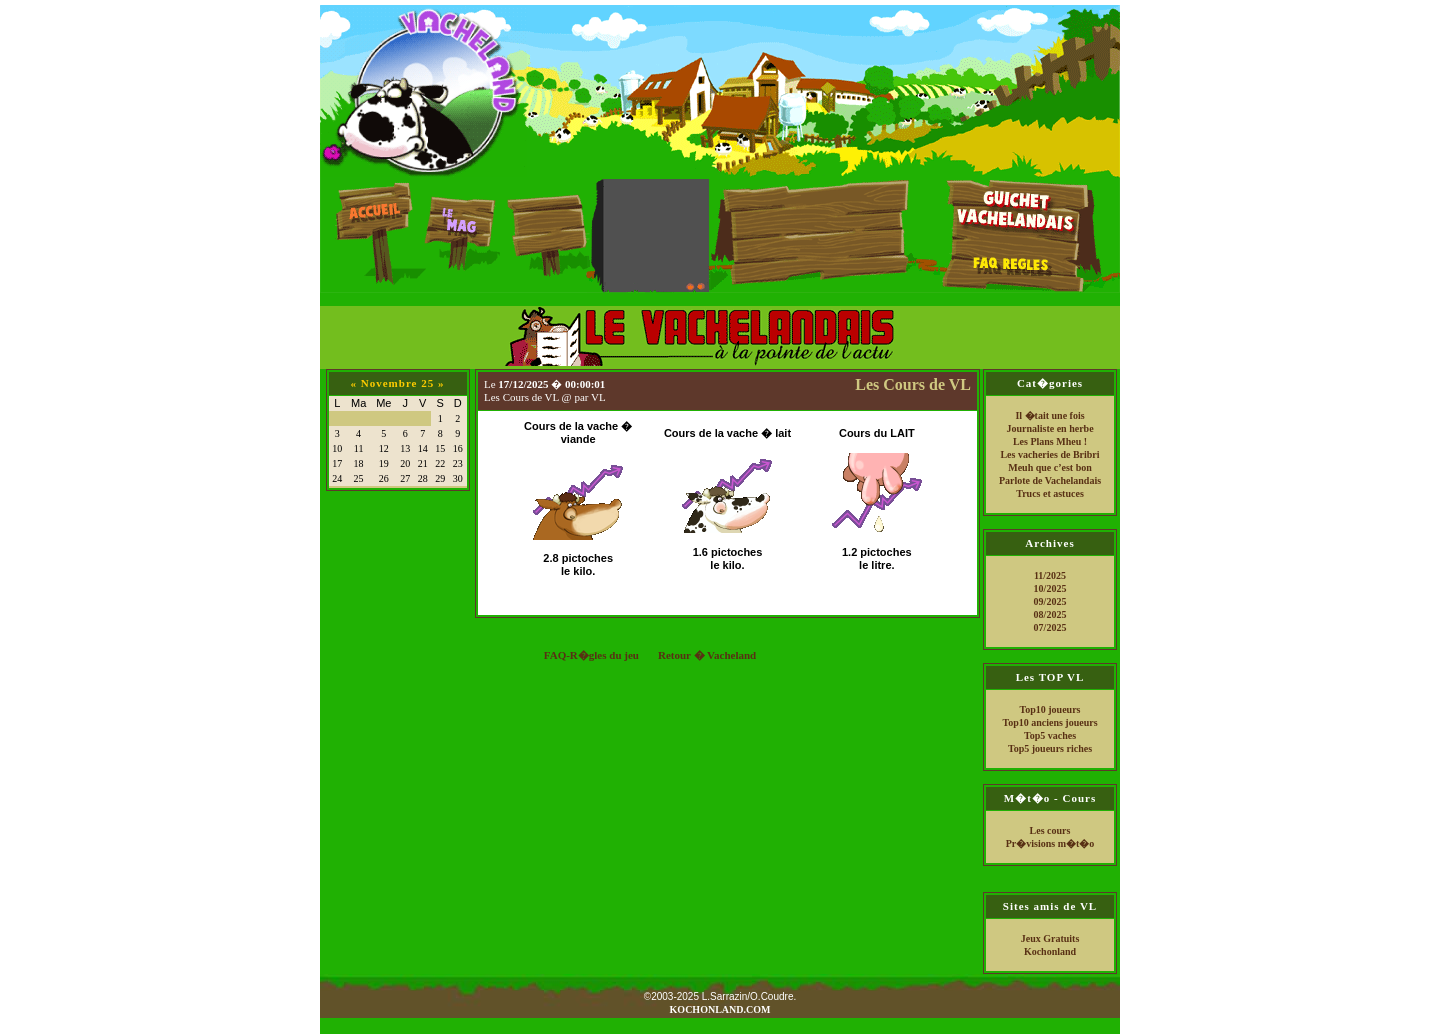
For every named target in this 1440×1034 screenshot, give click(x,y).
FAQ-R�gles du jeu (591, 655)
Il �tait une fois (1049, 415)
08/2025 (1050, 614)
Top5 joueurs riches (1050, 748)
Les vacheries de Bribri (1049, 454)
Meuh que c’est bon (1050, 467)
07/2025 (1050, 627)
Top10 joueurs (1049, 709)
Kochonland (1050, 951)
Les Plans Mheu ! (1050, 441)
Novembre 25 (397, 383)
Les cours (1050, 830)
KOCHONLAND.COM (720, 1009)
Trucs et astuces (1050, 493)
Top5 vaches (1050, 735)
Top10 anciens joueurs (1049, 722)
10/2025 (1050, 588)
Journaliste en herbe (1049, 428)
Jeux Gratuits (1050, 938)
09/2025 (1050, 601)
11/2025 (1050, 575)
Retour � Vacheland (707, 655)
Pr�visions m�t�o (1050, 843)
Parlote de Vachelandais (1050, 480)
